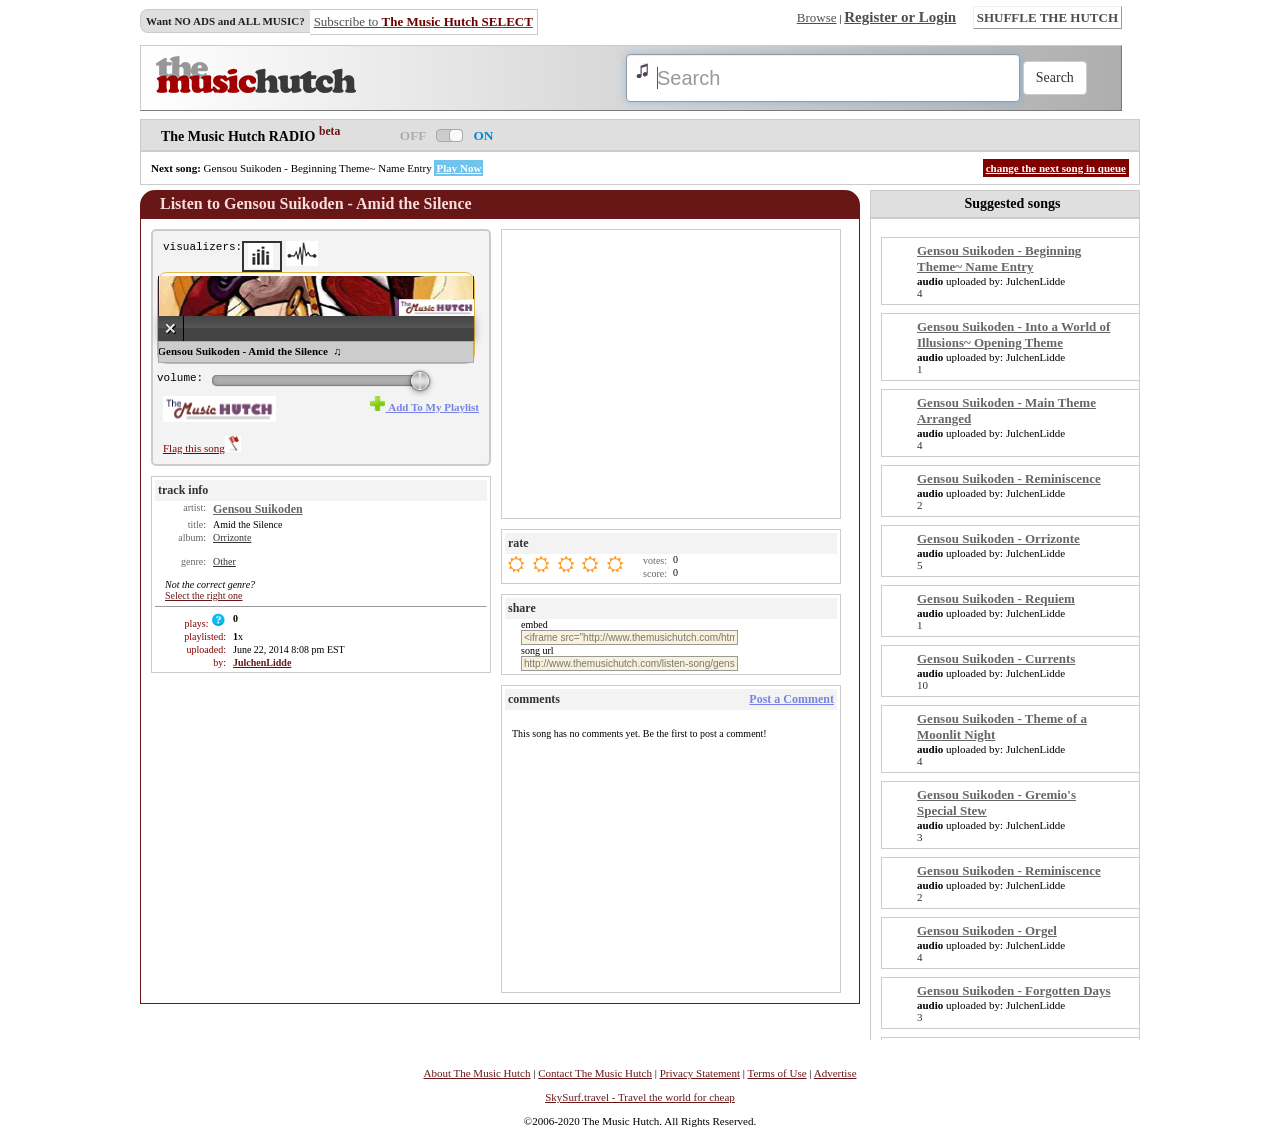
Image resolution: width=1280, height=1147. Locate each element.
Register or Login (900, 17)
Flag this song (202, 448)
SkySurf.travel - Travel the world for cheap (640, 1097)
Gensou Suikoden (258, 509)
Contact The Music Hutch (595, 1073)
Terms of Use (777, 1073)
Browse (817, 17)
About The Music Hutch (476, 1073)
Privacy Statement (700, 1073)
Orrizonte (232, 537)
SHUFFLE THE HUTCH (1047, 17)
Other (224, 561)
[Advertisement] (673, 373)
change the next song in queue (1056, 168)
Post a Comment (791, 699)
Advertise (835, 1073)
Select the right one (203, 595)
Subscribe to (423, 21)
